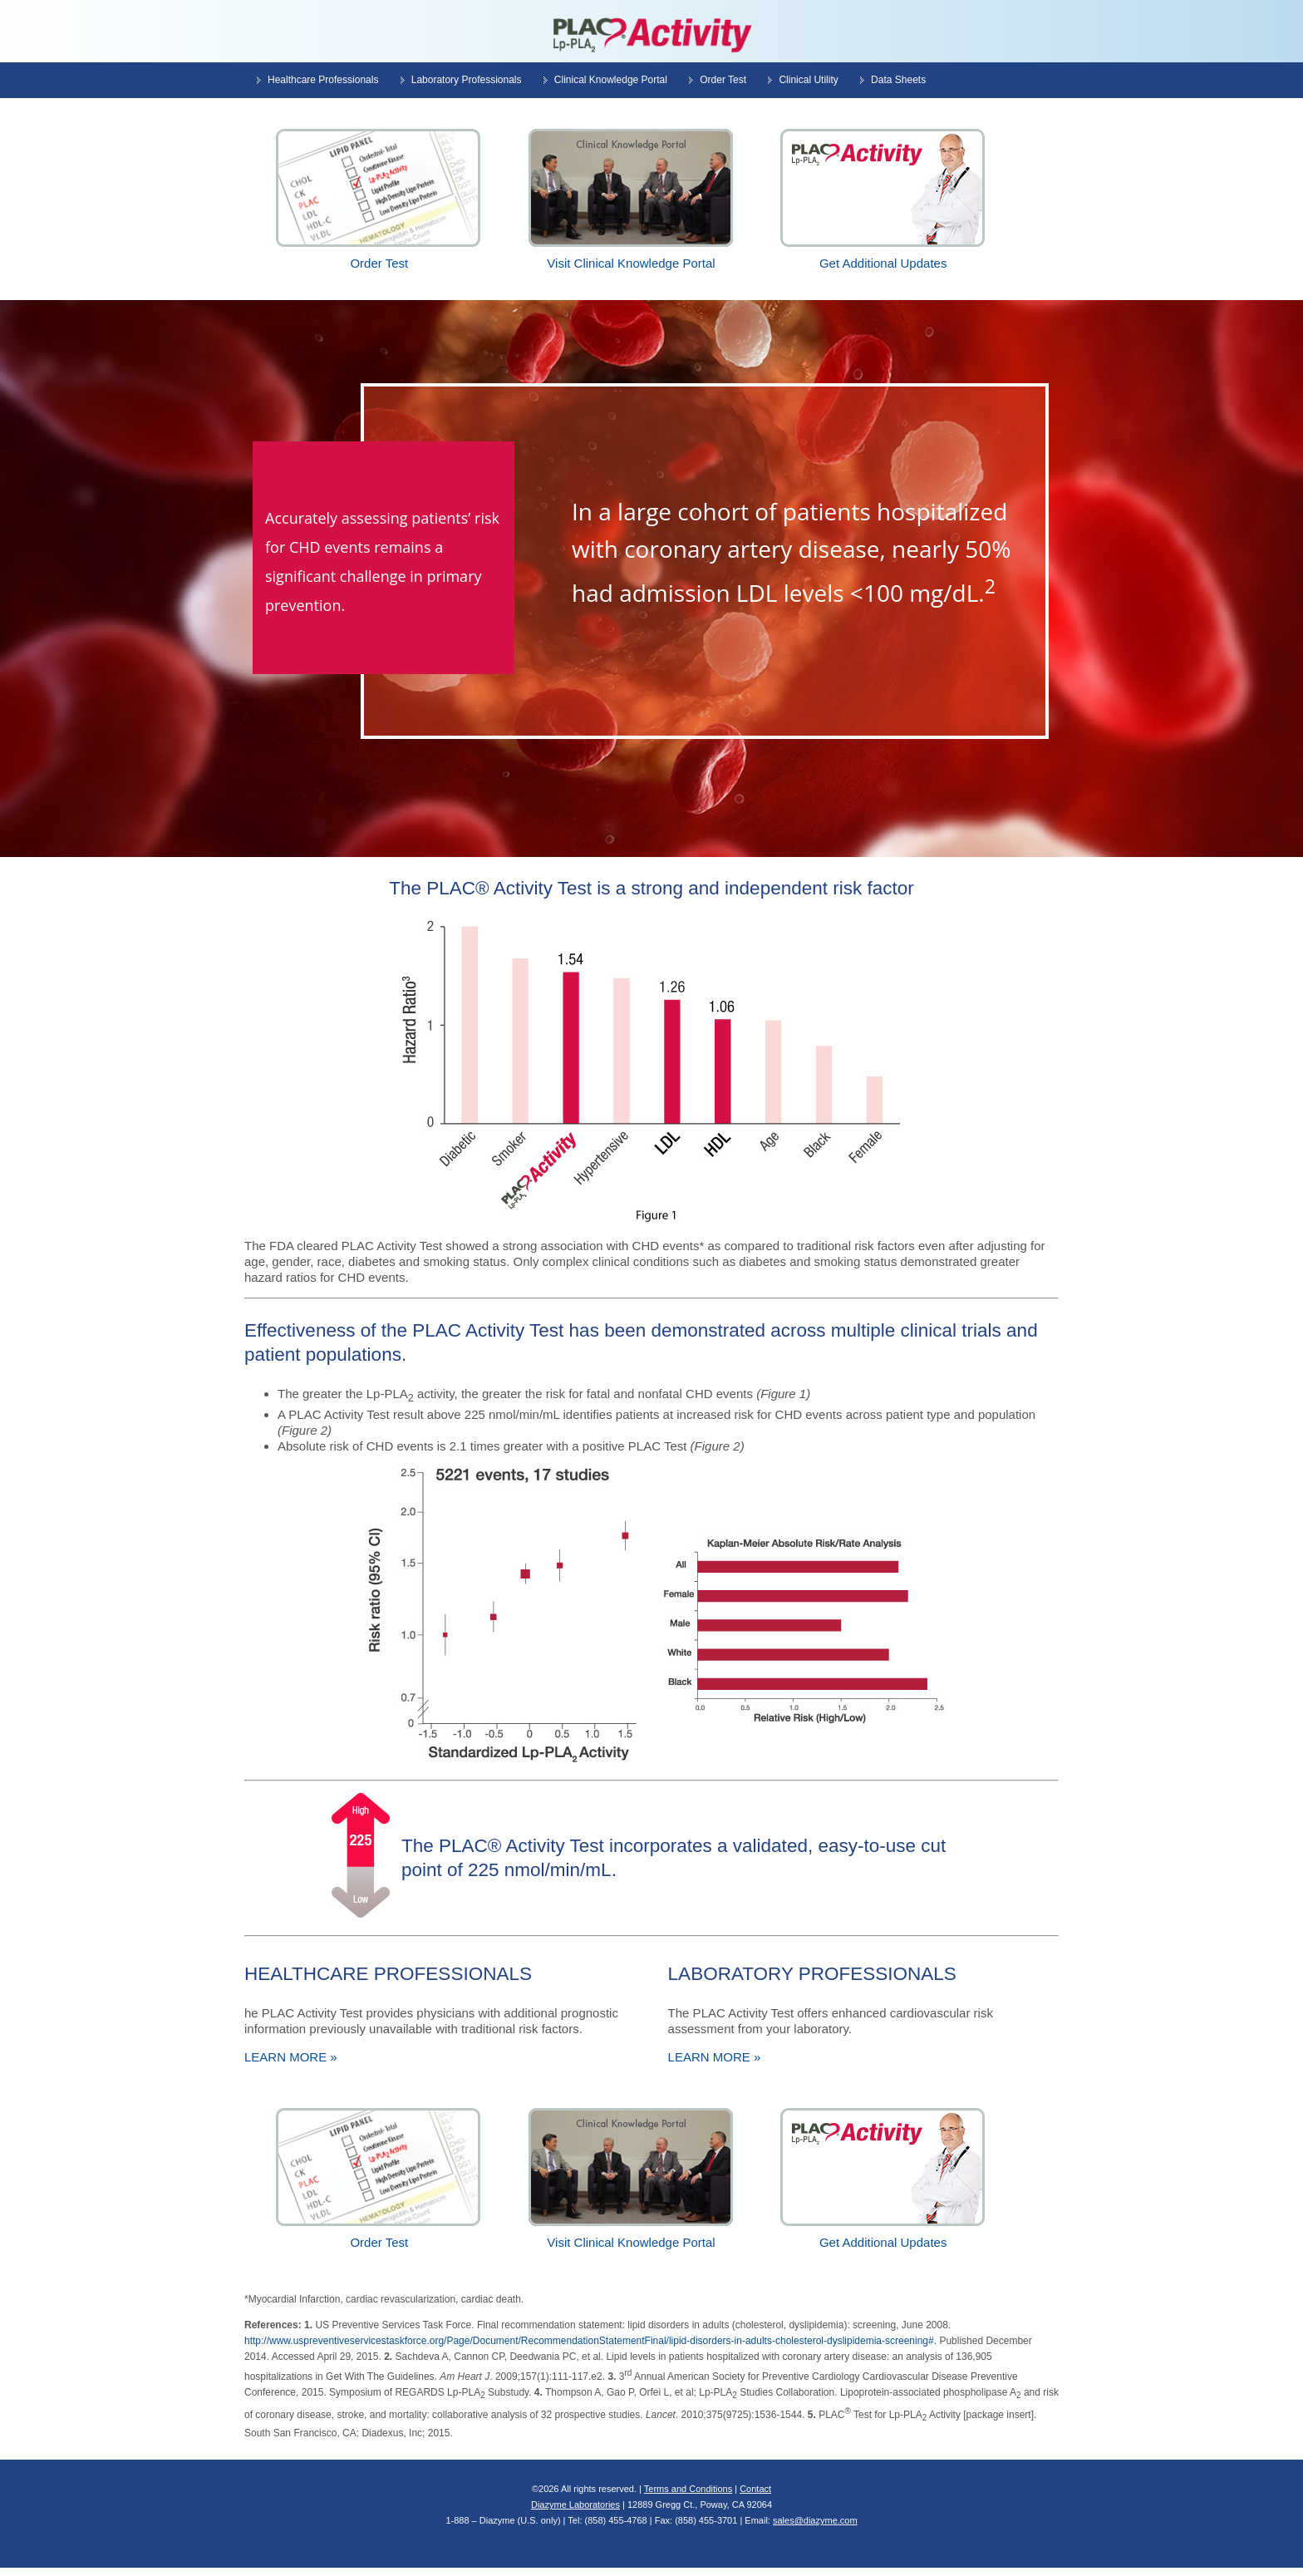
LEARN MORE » (290, 2057)
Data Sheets (898, 80)
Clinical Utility (808, 80)
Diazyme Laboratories (575, 2505)
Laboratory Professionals (466, 80)
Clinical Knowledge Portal (610, 80)
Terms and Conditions (688, 2489)
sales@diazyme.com (815, 2520)
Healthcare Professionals (323, 80)
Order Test (723, 80)
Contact (755, 2489)
